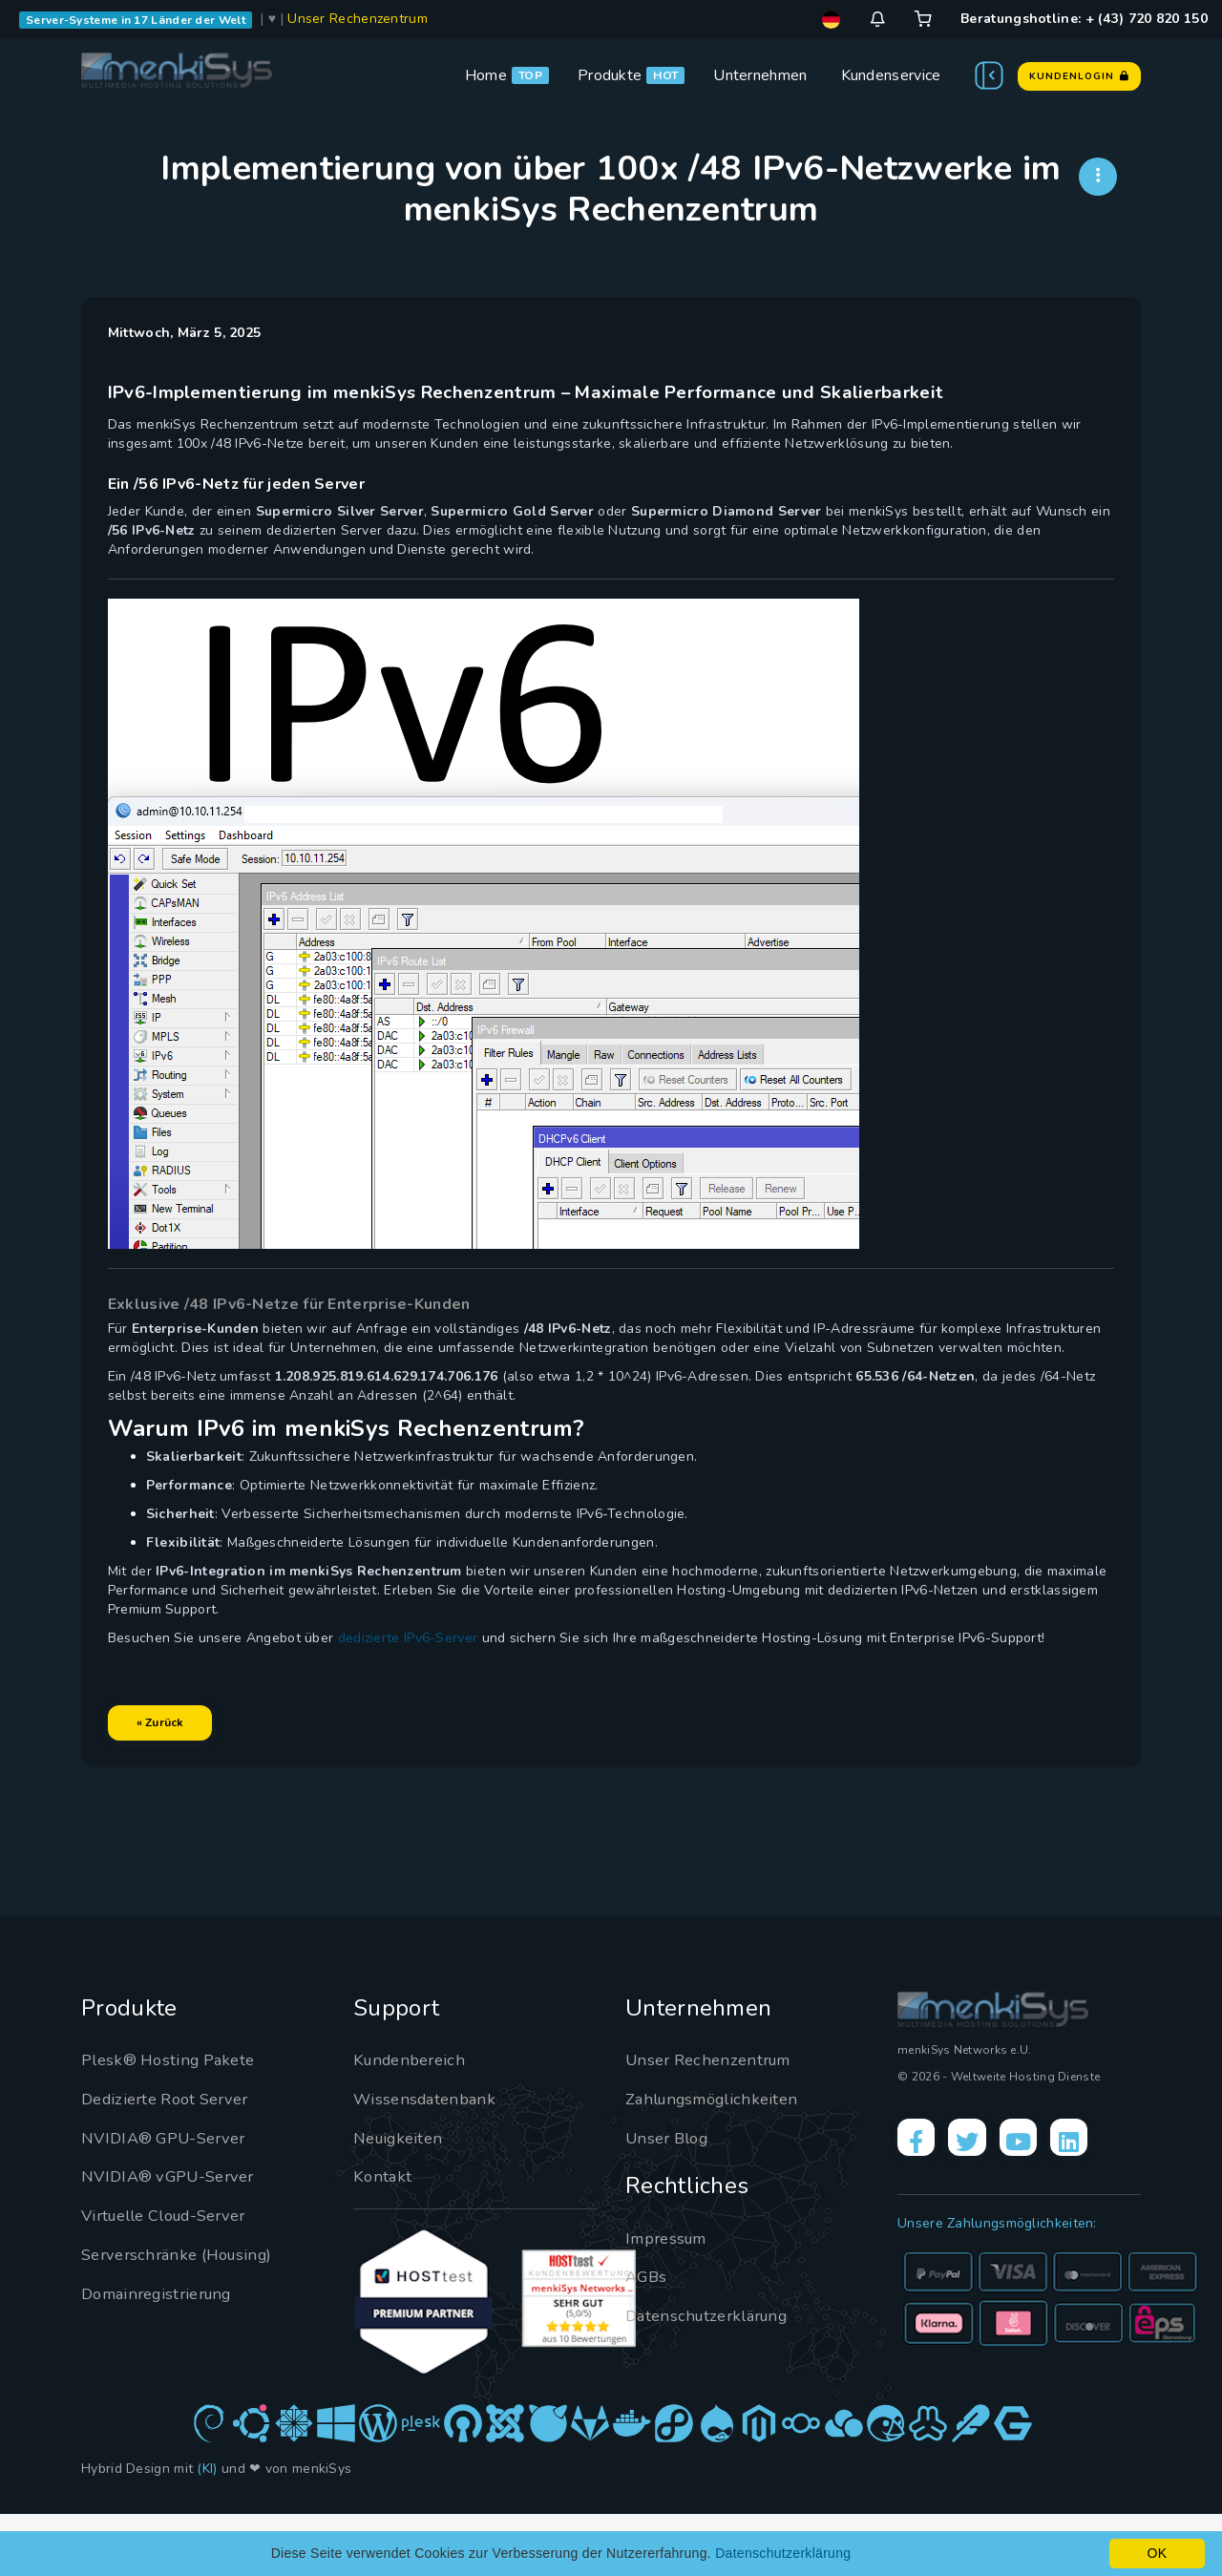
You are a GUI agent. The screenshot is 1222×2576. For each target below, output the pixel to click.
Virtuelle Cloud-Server (175, 2277)
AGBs (647, 2338)
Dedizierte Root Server (173, 2159)
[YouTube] (1040, 2203)
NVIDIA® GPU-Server (171, 2198)
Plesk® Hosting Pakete (174, 2121)
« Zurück (181, 1762)
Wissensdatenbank (428, 2159)
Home (486, 75)
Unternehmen (760, 75)
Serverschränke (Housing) (184, 2315)
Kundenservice (891, 75)
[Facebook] (920, 2203)
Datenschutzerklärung (713, 2377)
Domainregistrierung (164, 2354)
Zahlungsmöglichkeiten (718, 2159)
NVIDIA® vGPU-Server (176, 2238)
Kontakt (383, 2238)
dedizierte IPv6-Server (429, 1678)
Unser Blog (671, 2198)
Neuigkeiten (402, 2198)
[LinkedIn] (1099, 2203)
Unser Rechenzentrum (357, 19)
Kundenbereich (413, 2121)
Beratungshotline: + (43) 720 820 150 (1084, 19)
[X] (979, 2203)
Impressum (670, 2299)
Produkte (610, 75)
